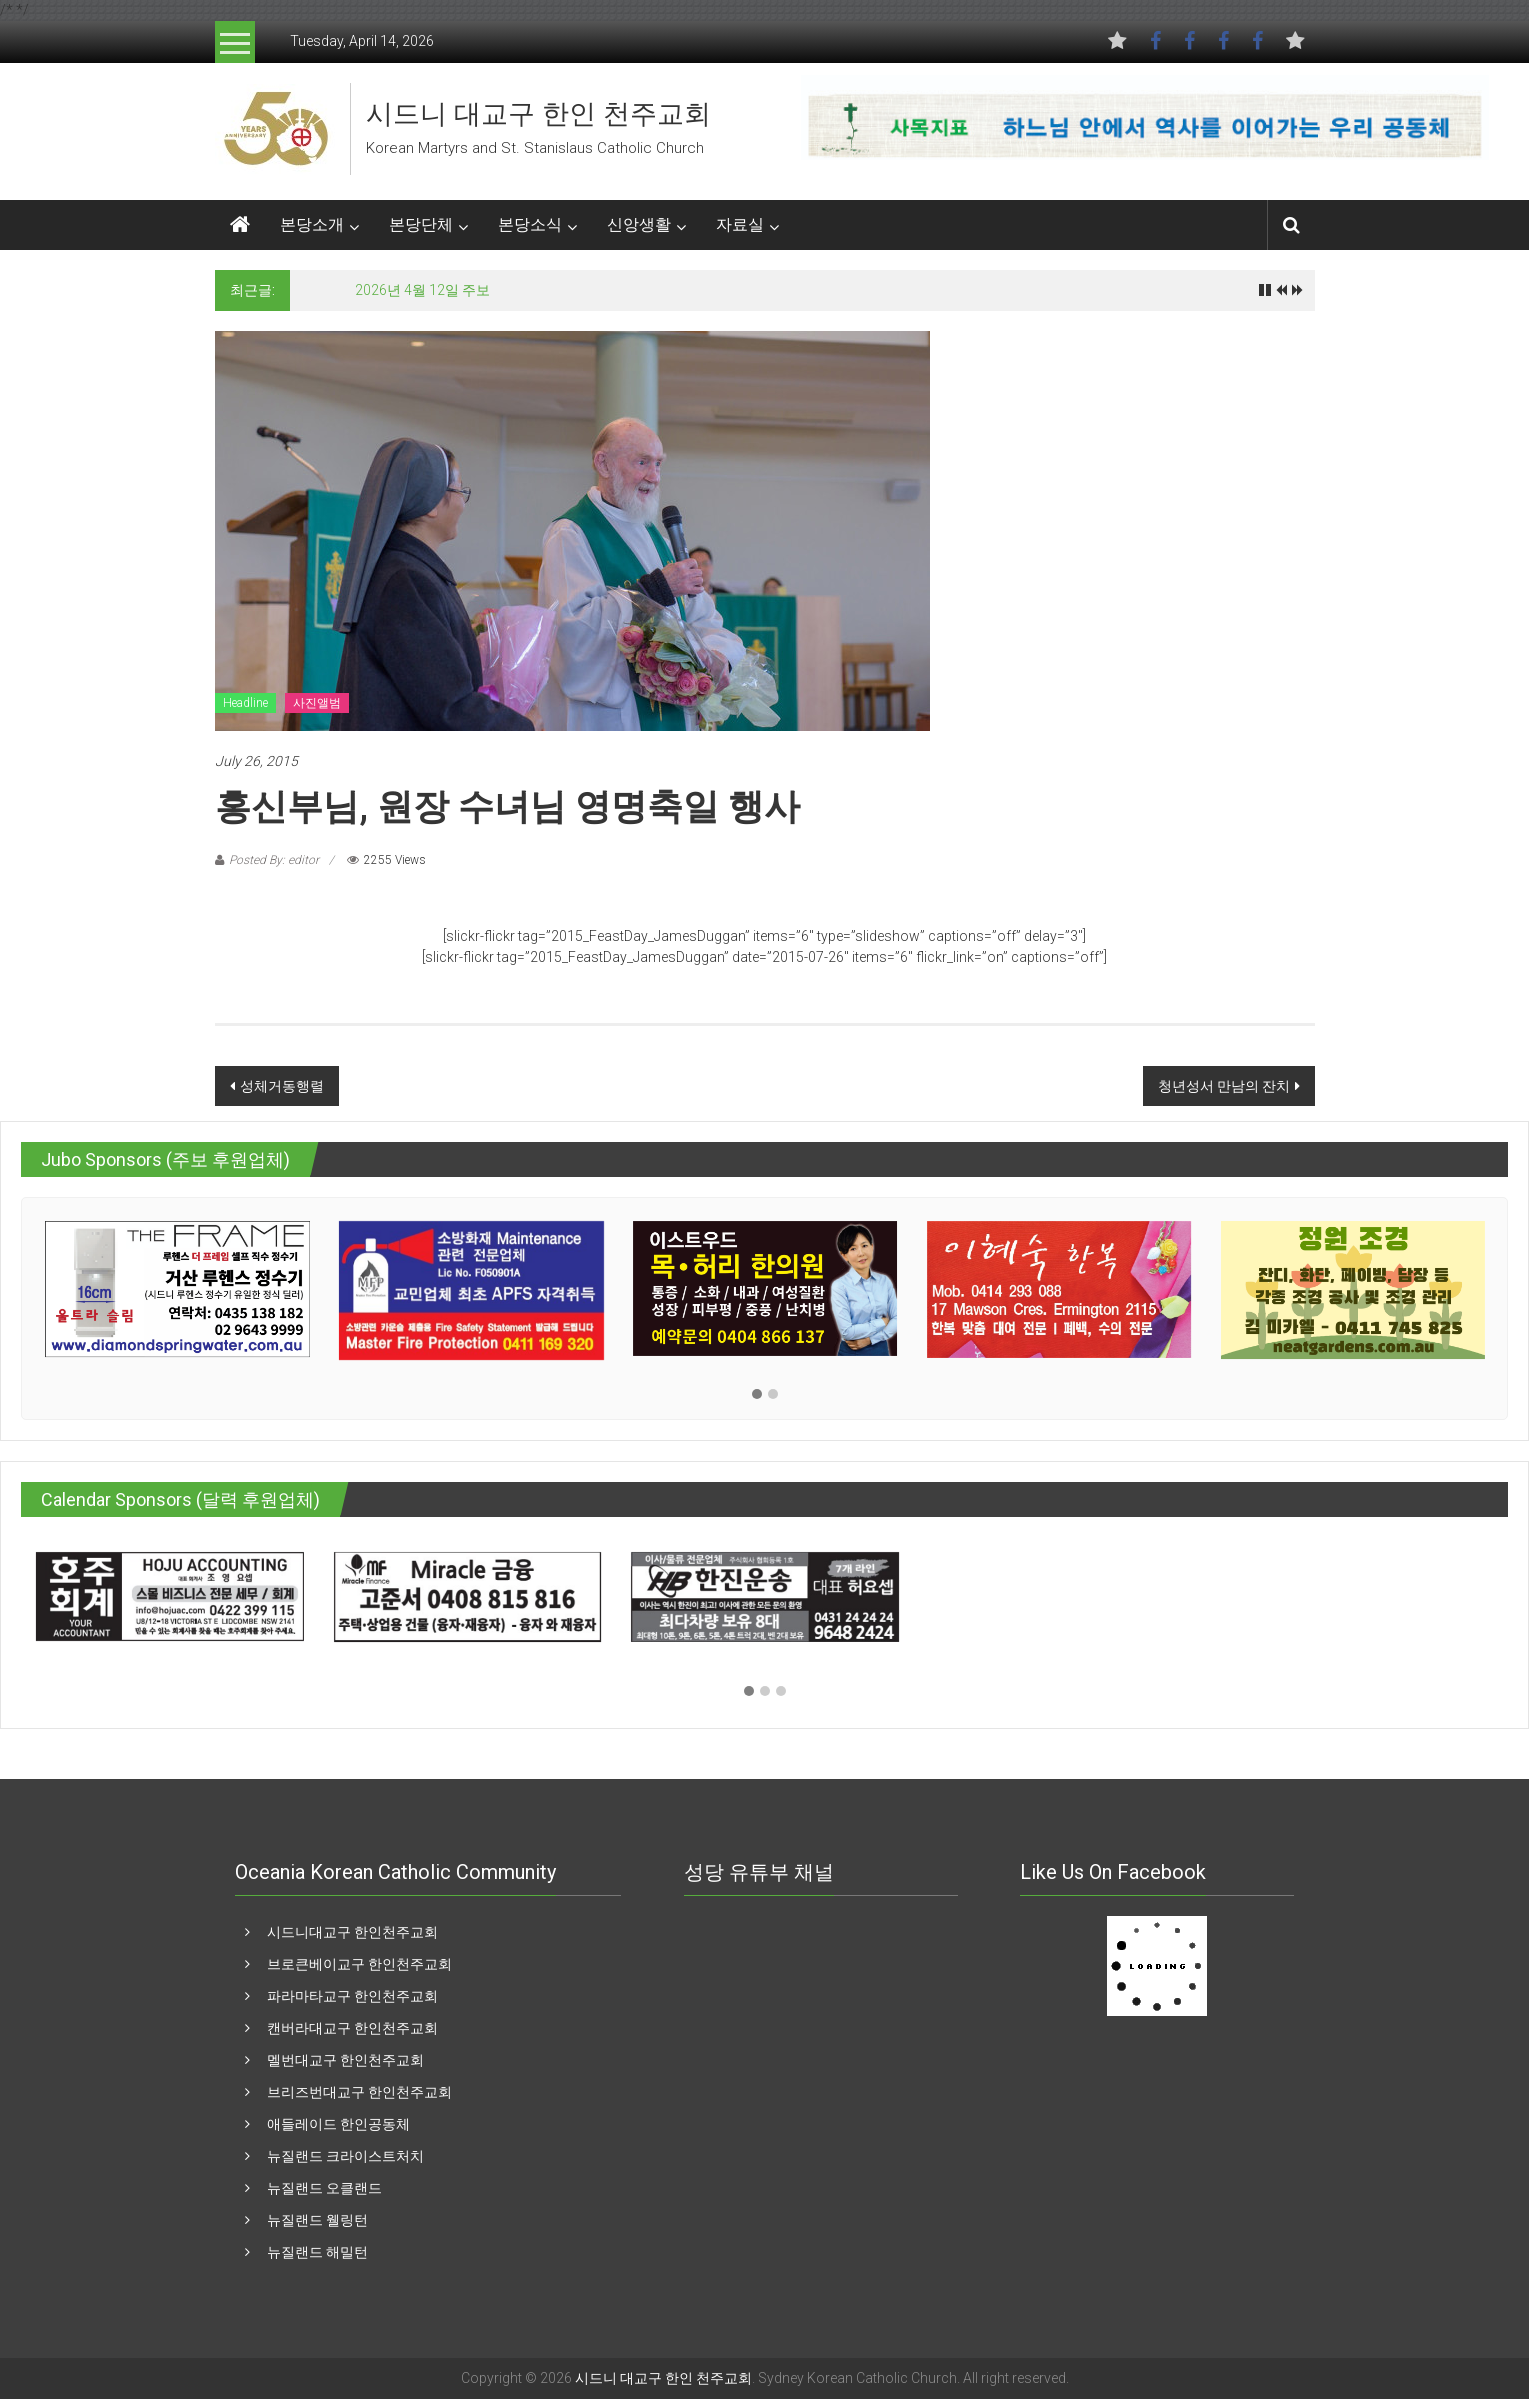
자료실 (740, 224)
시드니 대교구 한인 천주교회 (538, 114)
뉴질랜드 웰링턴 (317, 2220)
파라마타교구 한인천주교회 (352, 1996)
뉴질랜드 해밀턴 (317, 2252)
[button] (757, 1394)
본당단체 (421, 224)
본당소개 (312, 224)
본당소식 (530, 224)
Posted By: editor (274, 860)
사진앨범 (317, 703)
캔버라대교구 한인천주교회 (352, 2028)
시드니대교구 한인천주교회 (352, 1932)
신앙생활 (639, 224)
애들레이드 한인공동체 (338, 2124)
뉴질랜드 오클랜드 (324, 2188)
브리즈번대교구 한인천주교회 (359, 2092)
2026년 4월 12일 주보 (422, 290)
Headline (245, 703)
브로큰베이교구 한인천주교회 (359, 1964)
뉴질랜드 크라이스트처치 (345, 2156)
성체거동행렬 (282, 1086)
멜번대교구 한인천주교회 (345, 2060)
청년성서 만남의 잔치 (1224, 1086)
